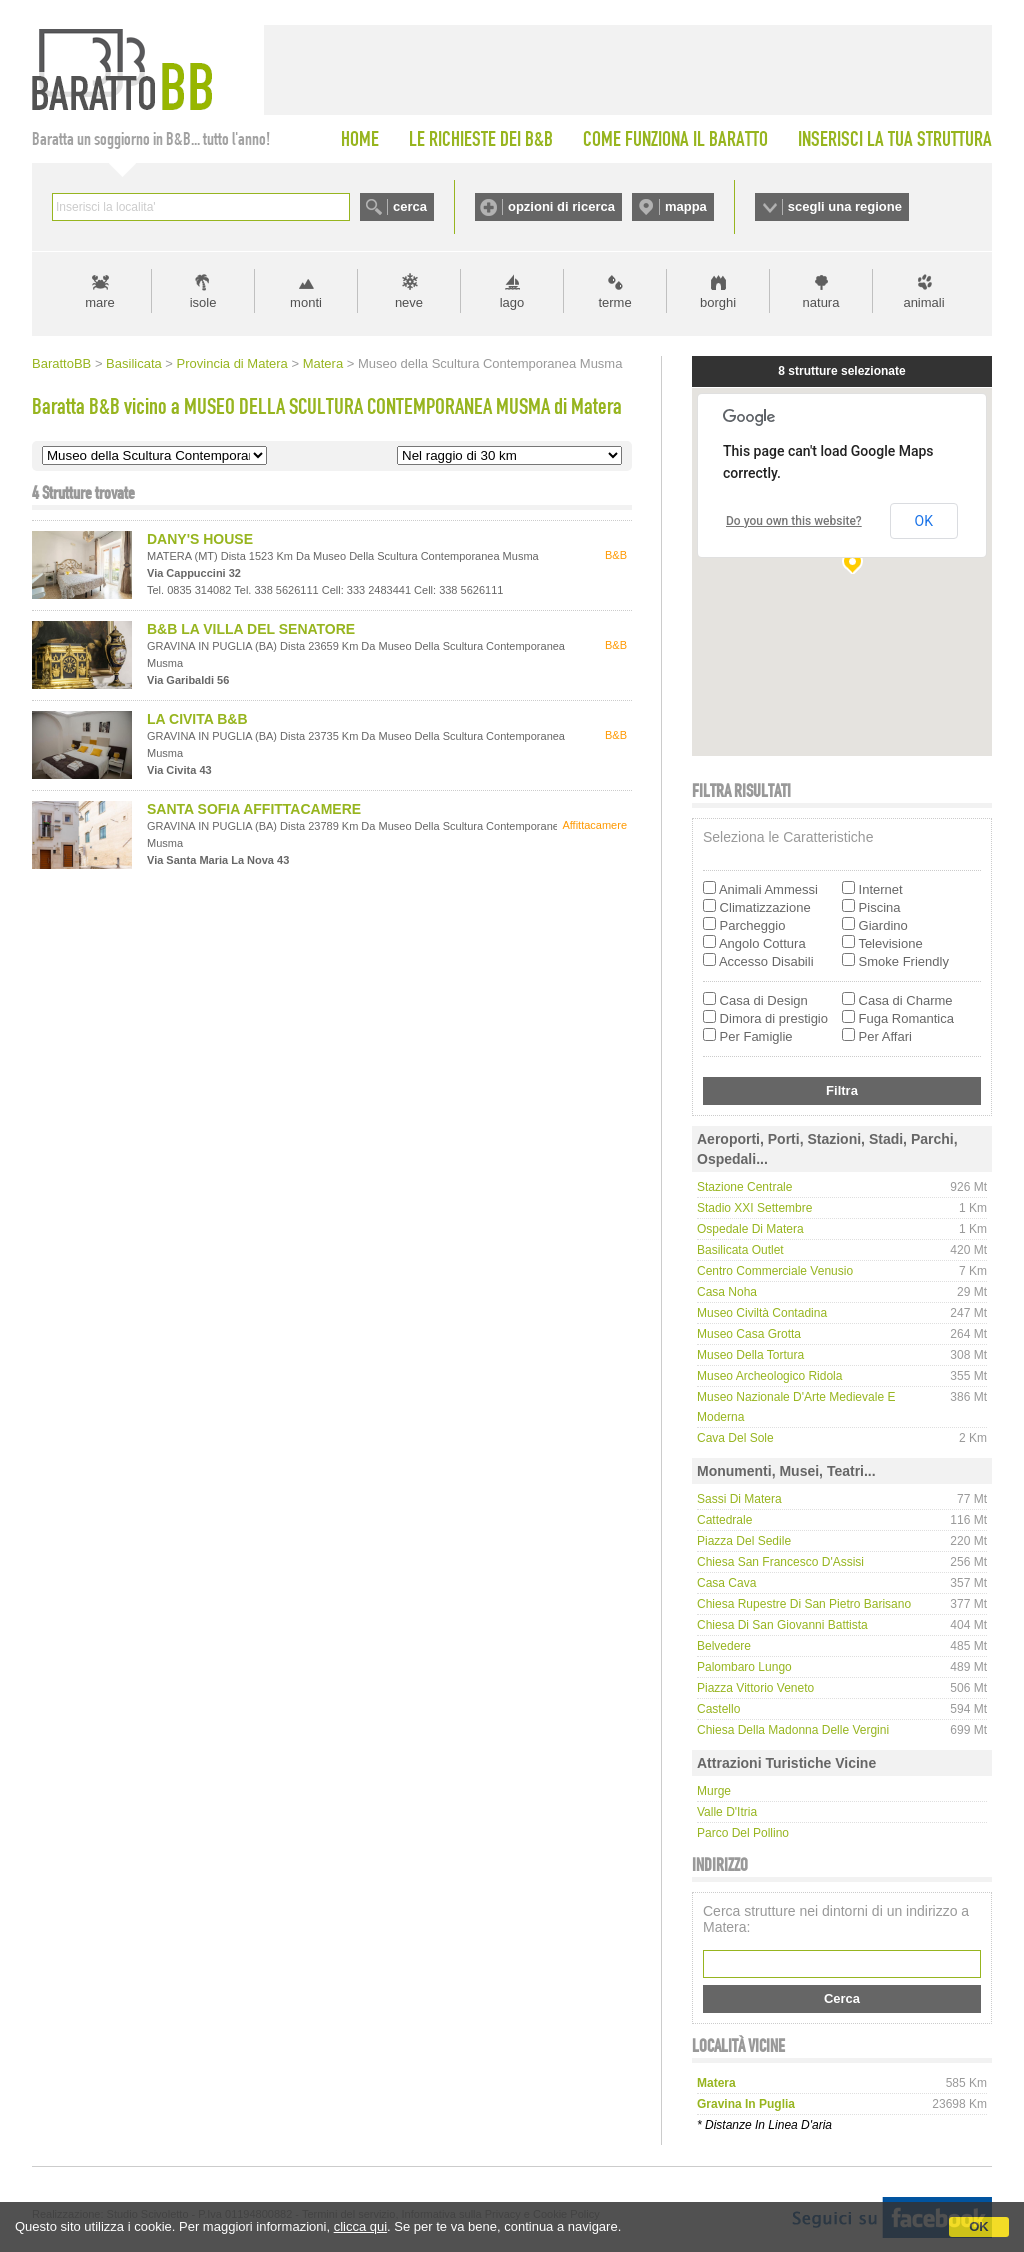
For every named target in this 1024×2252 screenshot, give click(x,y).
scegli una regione (845, 206)
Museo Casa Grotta (749, 1334)
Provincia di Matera (232, 363)
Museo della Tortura (750, 1355)
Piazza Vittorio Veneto (755, 1688)
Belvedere (724, 1646)
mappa (686, 206)
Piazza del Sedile (744, 1541)
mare (100, 302)
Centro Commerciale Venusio (775, 1271)
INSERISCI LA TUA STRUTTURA (895, 139)
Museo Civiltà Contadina (762, 1313)
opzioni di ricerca (561, 206)
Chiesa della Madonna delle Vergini (793, 1730)
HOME (360, 139)
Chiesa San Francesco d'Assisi (780, 1562)
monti (306, 302)
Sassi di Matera (739, 1499)
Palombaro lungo (744, 1667)
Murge (714, 1791)
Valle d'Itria (727, 1812)
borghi (718, 302)
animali (923, 302)
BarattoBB (61, 363)
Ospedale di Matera (750, 1229)
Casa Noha (727, 1292)
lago (512, 302)
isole (203, 302)
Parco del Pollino (743, 1833)
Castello (718, 1709)
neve (409, 302)
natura (821, 302)
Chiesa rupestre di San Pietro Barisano (804, 1604)
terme (614, 302)
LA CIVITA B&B (197, 719)
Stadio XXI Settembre (754, 1208)
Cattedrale (724, 1520)
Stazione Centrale (744, 1187)
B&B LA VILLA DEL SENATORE (251, 629)
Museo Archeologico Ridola (769, 1376)
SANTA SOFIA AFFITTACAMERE (254, 809)
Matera (323, 363)
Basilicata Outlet (740, 1250)
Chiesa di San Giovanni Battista (782, 1625)
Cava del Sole (735, 1438)
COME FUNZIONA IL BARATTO (675, 139)
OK (979, 2226)
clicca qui (360, 2226)
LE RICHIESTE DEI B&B (481, 139)
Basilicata (134, 363)
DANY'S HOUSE (200, 539)
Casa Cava (726, 1583)
